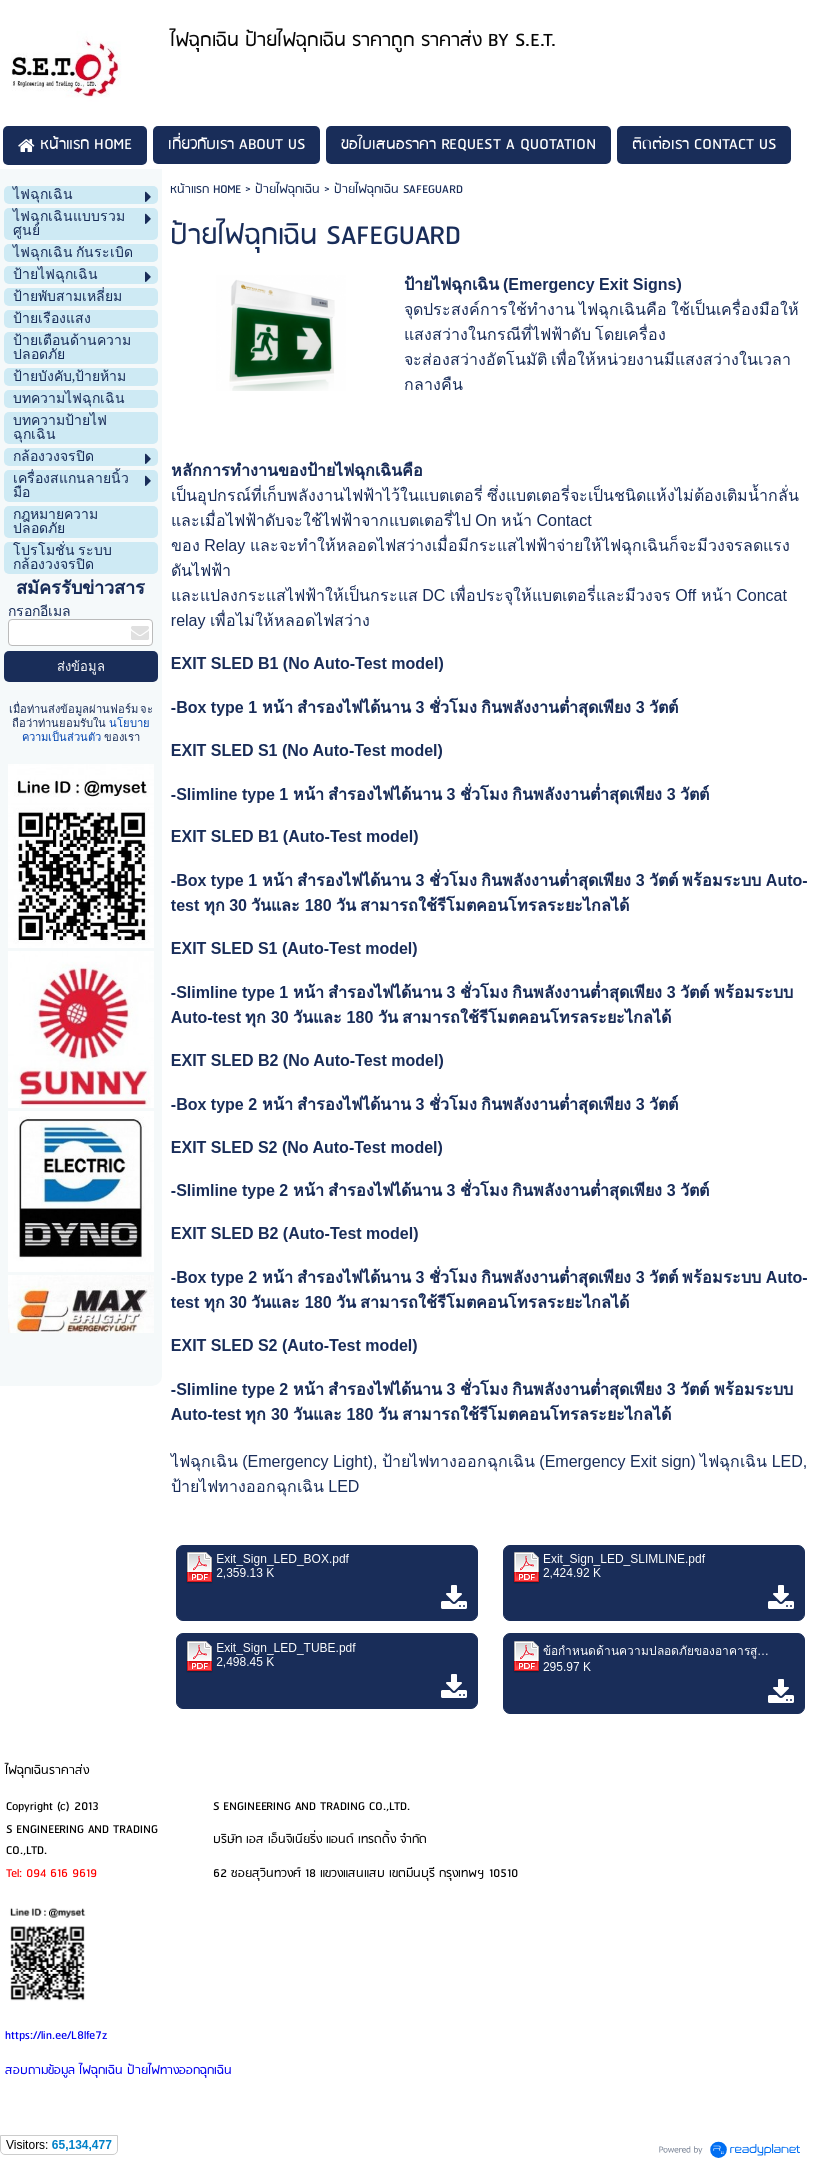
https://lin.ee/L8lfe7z (56, 2035)
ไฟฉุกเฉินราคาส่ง (47, 1770)
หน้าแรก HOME (205, 189)
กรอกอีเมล (39, 611)
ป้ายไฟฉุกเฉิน (287, 189)
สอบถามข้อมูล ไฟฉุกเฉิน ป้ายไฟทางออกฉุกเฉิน (118, 2070)
